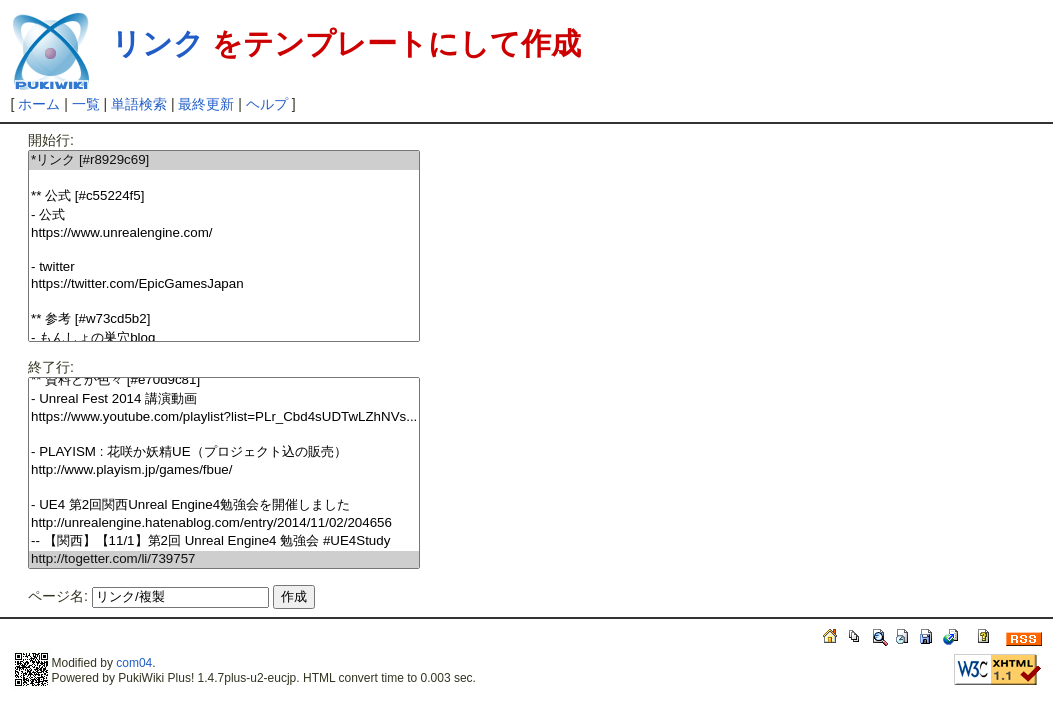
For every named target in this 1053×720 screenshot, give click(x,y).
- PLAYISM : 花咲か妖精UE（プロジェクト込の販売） (224, 452)
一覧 (86, 104)
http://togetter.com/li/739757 (224, 559)
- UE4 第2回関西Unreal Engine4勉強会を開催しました (224, 505)
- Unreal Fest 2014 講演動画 (224, 399)
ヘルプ (267, 104)
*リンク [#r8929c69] (224, 160)
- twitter (224, 267)
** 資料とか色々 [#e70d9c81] (224, 380)
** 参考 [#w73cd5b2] (224, 319)
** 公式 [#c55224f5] (224, 196)
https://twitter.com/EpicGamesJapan (224, 284)
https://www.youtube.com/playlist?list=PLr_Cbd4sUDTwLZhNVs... (224, 417)
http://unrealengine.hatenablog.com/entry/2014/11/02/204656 (224, 523)
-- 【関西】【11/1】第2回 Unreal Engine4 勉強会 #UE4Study (224, 541)
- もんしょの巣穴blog (224, 338)
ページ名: (58, 596)
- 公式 (224, 215)
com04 (134, 663)
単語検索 (139, 104)
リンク (157, 43)
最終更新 (206, 104)
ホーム (39, 104)
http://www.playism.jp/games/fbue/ (224, 470)
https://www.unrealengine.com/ (224, 233)
